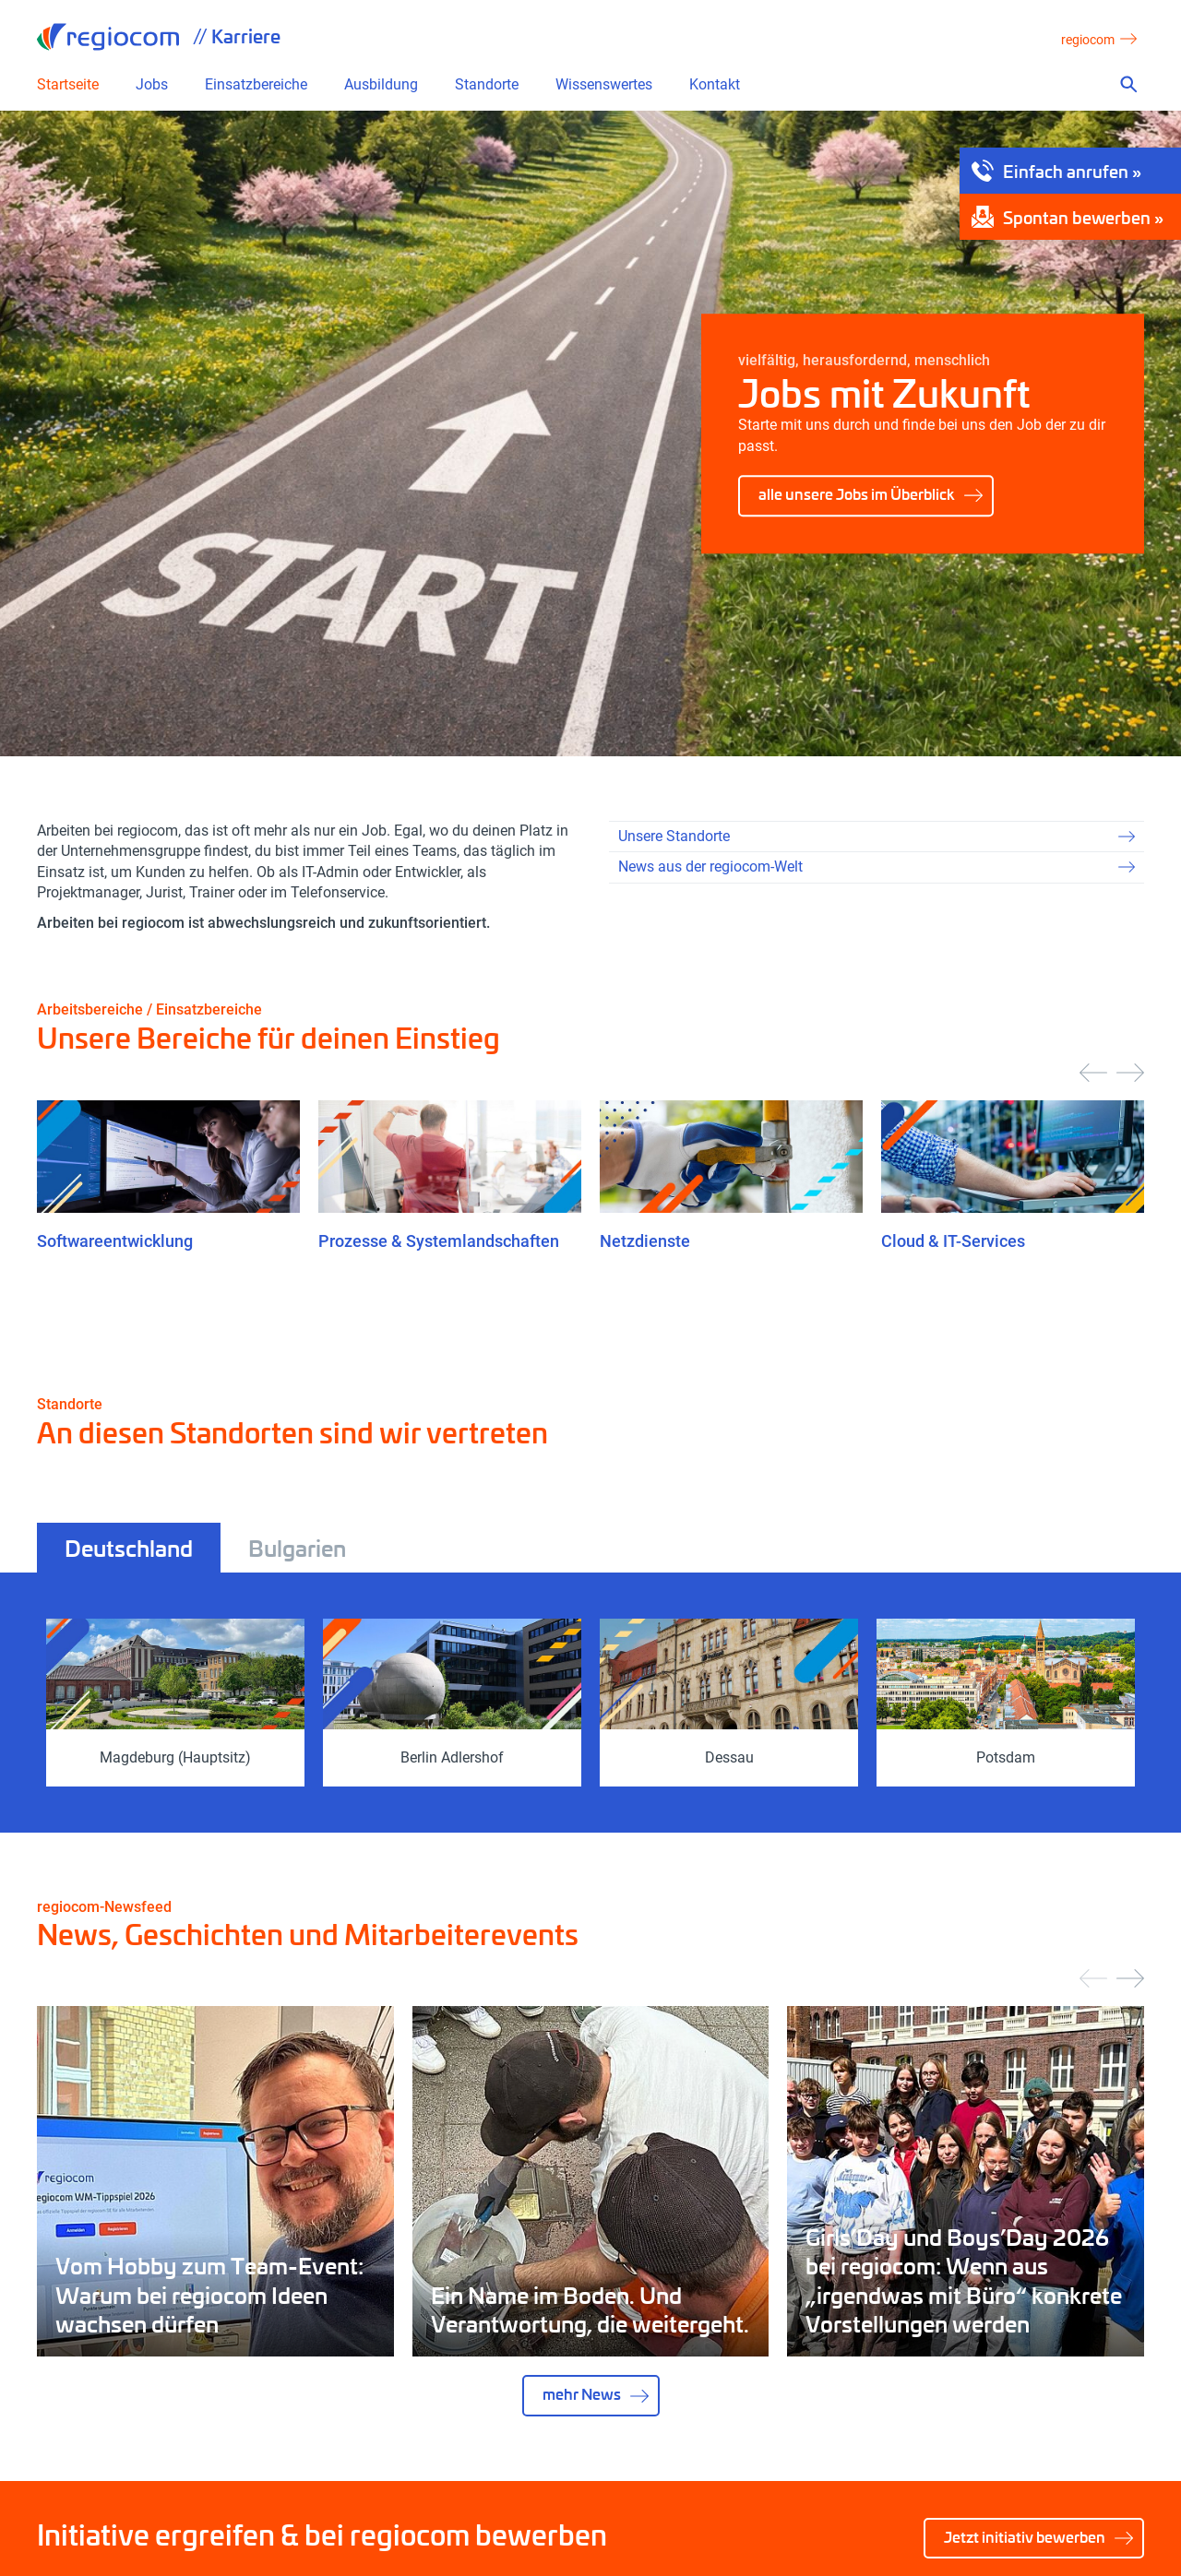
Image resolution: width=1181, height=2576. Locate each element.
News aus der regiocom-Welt (710, 866)
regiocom (108, 37)
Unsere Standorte (674, 836)
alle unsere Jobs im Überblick (856, 494)
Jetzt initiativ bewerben (1024, 2537)
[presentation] (1093, 1072)
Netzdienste (645, 1241)
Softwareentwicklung (115, 1241)
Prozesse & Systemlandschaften (438, 1241)
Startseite (68, 85)
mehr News (582, 2394)
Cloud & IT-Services (953, 1241)
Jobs (152, 85)
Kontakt (714, 85)
